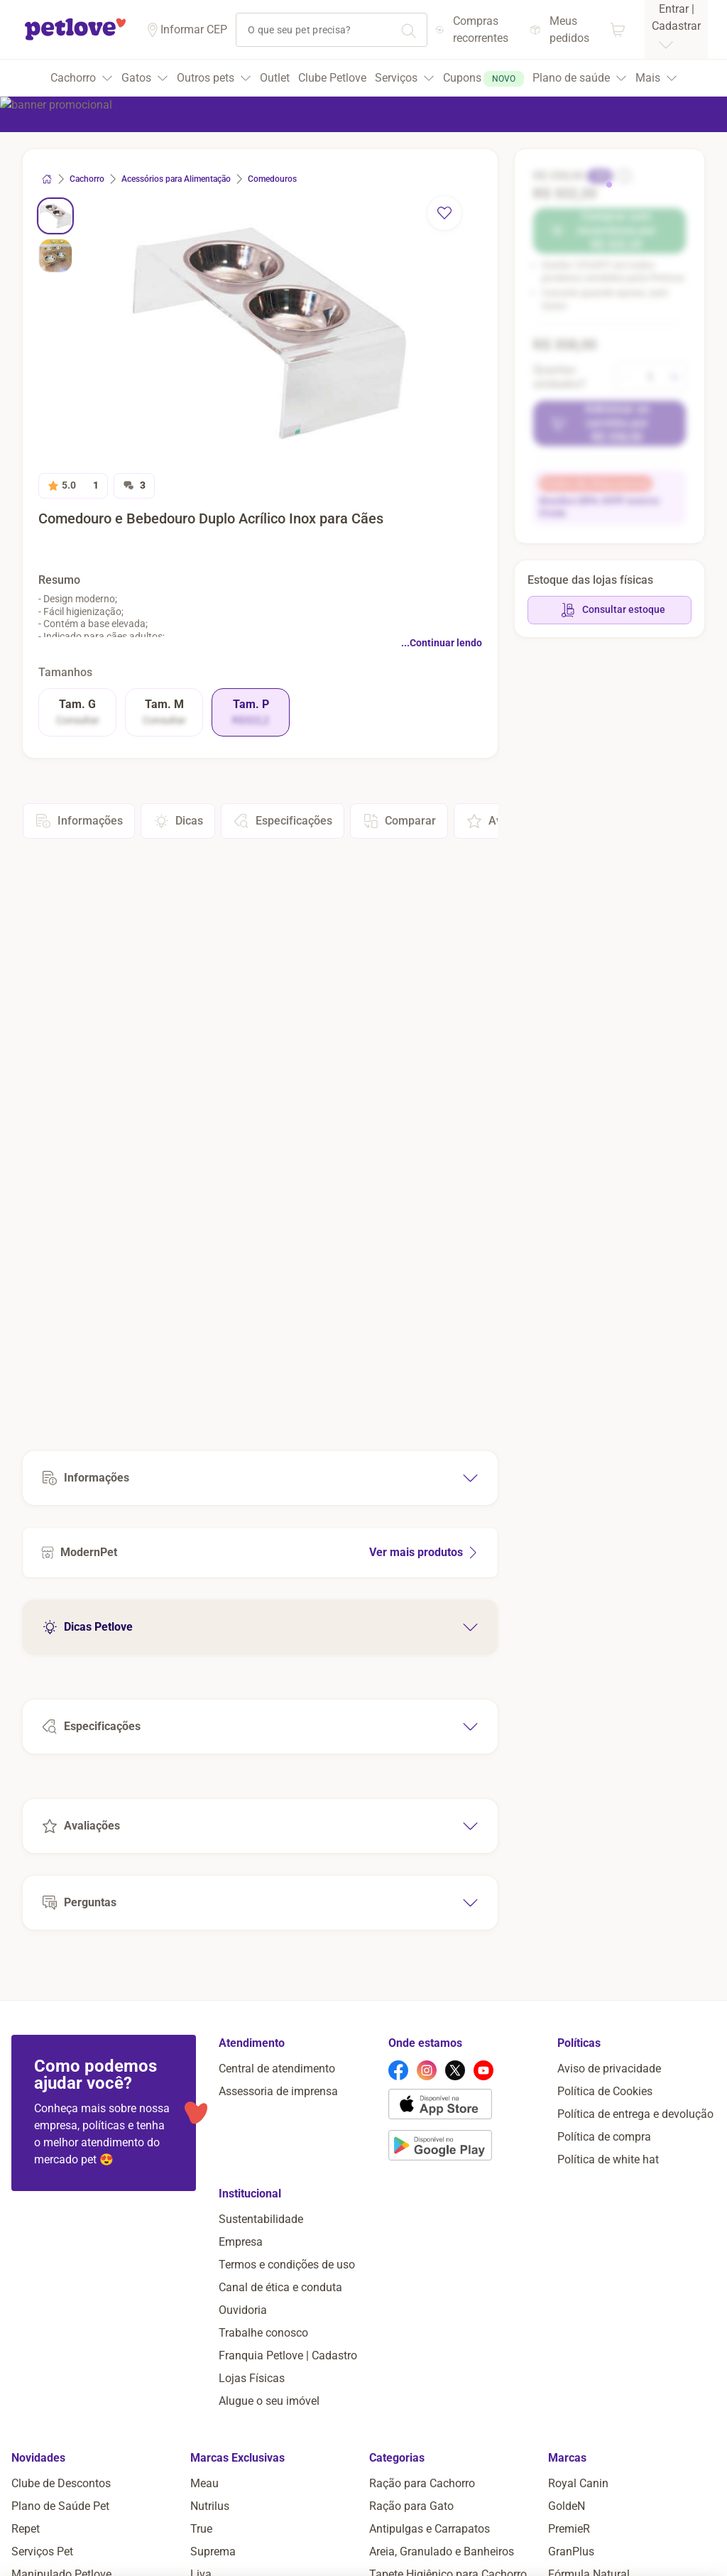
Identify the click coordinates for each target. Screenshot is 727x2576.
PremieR (569, 2529)
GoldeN (566, 2506)
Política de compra (604, 2136)
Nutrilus (209, 2506)
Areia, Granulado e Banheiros (441, 2551)
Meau (204, 2483)
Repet (25, 2529)
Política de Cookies (604, 2091)
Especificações (282, 821)
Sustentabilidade (261, 2219)
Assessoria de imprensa (278, 2091)
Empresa (241, 2242)
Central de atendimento (277, 2068)
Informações (79, 821)
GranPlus (571, 2551)
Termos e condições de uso (287, 2264)
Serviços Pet (42, 2551)
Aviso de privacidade (609, 2068)
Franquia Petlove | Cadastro (288, 2355)
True (201, 2529)
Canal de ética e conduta (280, 2287)
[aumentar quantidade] (674, 377)
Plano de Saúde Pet (60, 2506)
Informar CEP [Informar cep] (193, 29)
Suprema (213, 2551)
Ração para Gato (411, 2506)
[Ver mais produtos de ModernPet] (260, 1552)
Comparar (399, 821)
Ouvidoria (243, 2310)
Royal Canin (578, 2483)
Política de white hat (608, 2159)
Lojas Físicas (252, 2378)
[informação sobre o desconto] (623, 176)
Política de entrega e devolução (635, 2114)
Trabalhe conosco (263, 2332)
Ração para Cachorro (422, 2483)
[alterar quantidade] (650, 377)
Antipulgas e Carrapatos (429, 2529)
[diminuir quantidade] (626, 377)
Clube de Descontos (61, 2483)
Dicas (178, 821)
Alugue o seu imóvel (269, 2401)
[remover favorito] (444, 213)
